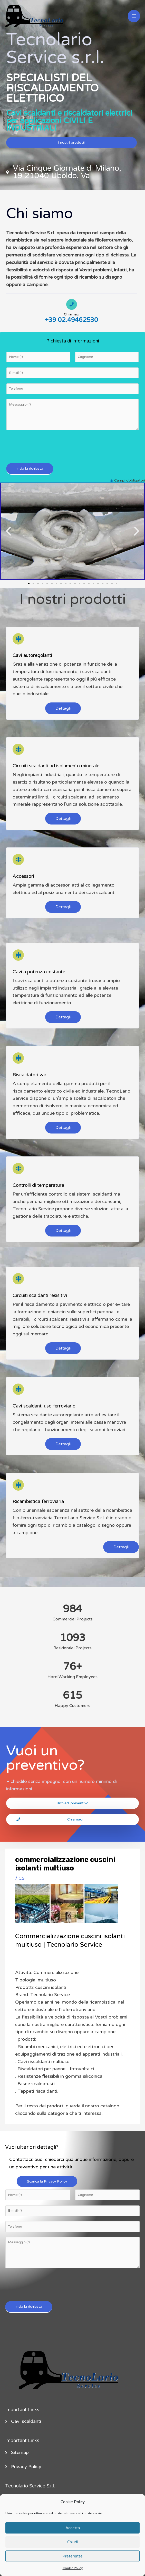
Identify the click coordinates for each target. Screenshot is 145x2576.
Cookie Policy (73, 2568)
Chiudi (72, 2542)
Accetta (72, 2528)
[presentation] (45, 445)
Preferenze (72, 2556)
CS (21, 1878)
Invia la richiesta (29, 468)
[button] (71, 142)
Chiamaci (71, 314)
